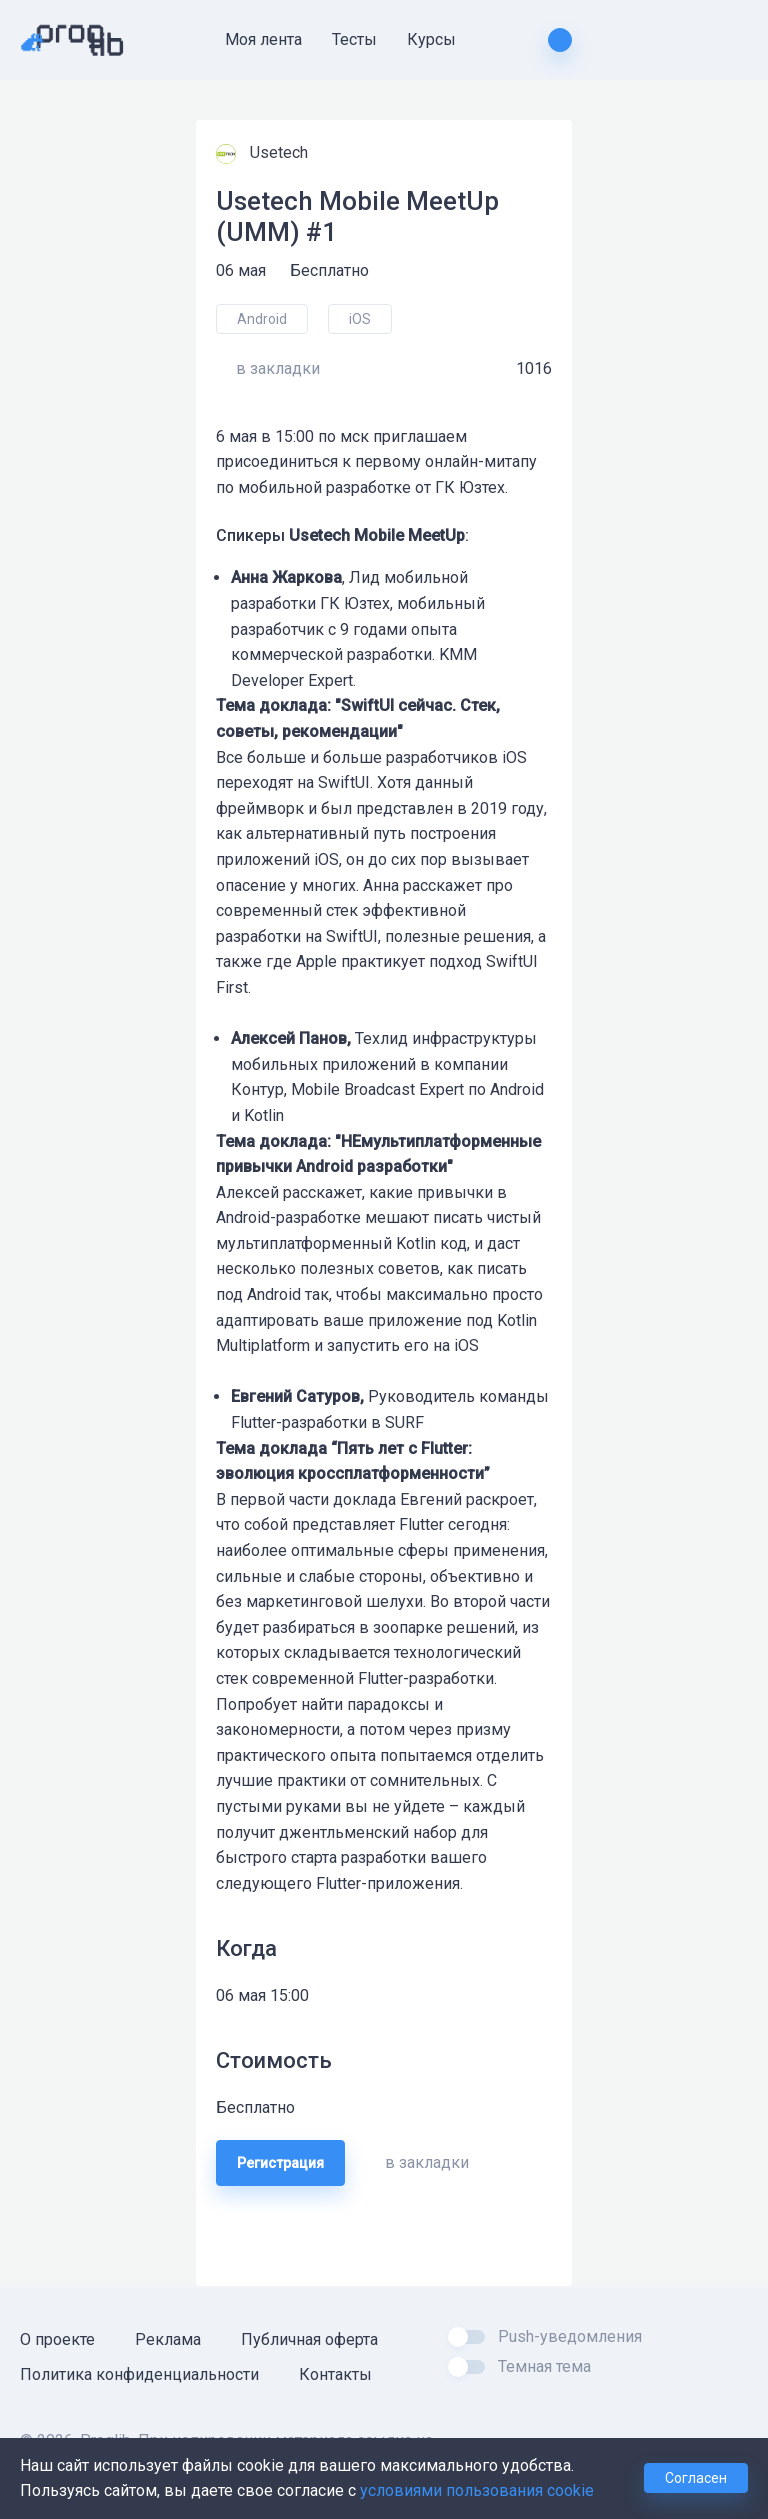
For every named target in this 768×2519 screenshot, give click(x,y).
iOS (360, 319)
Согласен (696, 2478)
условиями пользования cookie (477, 2490)
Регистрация (280, 2163)
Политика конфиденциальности (139, 2374)
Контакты (335, 2374)
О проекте (57, 2339)
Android (262, 319)
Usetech (281, 152)
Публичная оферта (309, 2339)
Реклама (168, 2339)
